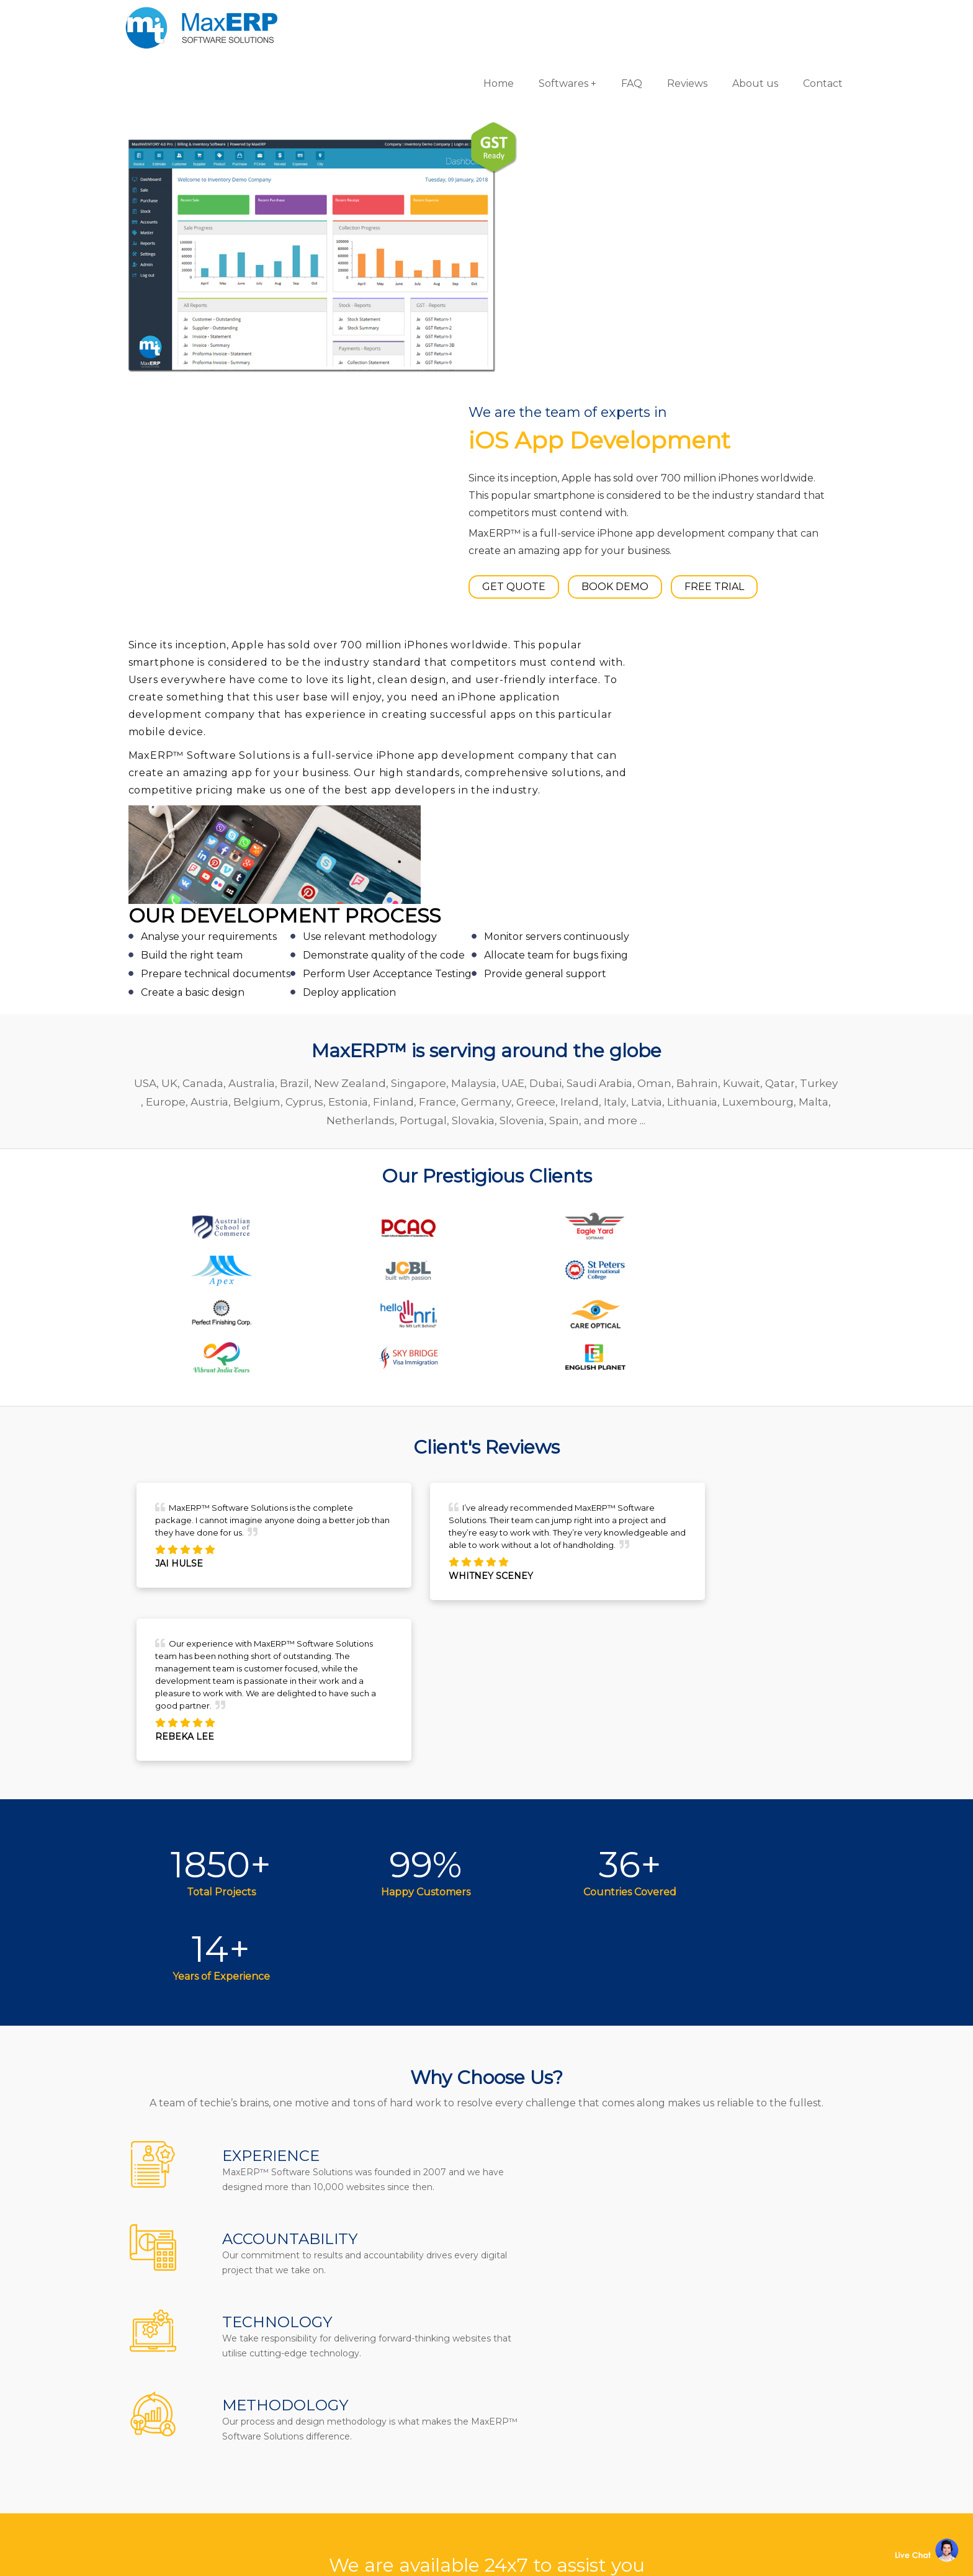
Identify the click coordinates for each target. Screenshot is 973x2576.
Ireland (654, 712)
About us (740, 18)
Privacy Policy (381, 2478)
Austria (284, 712)
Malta (363, 731)
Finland (468, 712)
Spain (620, 731)
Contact (808, 18)
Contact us (374, 2335)
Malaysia (495, 693)
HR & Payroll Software (560, 2437)
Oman (675, 693)
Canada (224, 693)
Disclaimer (374, 2499)
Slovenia (578, 731)
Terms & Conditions (397, 2458)
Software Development (742, 2335)
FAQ (616, 18)
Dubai (566, 693)
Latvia (721, 712)
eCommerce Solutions (739, 2396)
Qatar (801, 693)
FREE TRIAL (757, 274)
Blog (359, 2417)
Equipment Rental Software (577, 2499)
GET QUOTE (556, 274)
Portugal (479, 731)
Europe (241, 712)
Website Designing (732, 2417)
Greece (610, 712)
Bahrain (718, 693)
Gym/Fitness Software (561, 2355)
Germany (561, 712)
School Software (547, 2458)
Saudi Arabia (620, 693)
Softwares (548, 18)
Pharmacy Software (555, 2335)
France (512, 712)
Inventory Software (554, 2417)
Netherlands (417, 731)
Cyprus (379, 712)
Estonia (423, 712)
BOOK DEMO (657, 274)
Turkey (197, 712)
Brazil (315, 693)
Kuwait (762, 693)
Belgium (332, 712)
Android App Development (752, 2355)
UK (190, 693)
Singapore (439, 693)
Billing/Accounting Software (578, 2396)
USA (166, 693)
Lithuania (767, 712)
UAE (533, 693)
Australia (272, 693)
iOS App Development (740, 2376)
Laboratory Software (557, 2478)
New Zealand (371, 693)
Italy (690, 712)
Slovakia (529, 731)
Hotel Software (543, 2376)
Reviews (672, 18)
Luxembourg (307, 731)
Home (484, 18)
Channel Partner (390, 2437)
